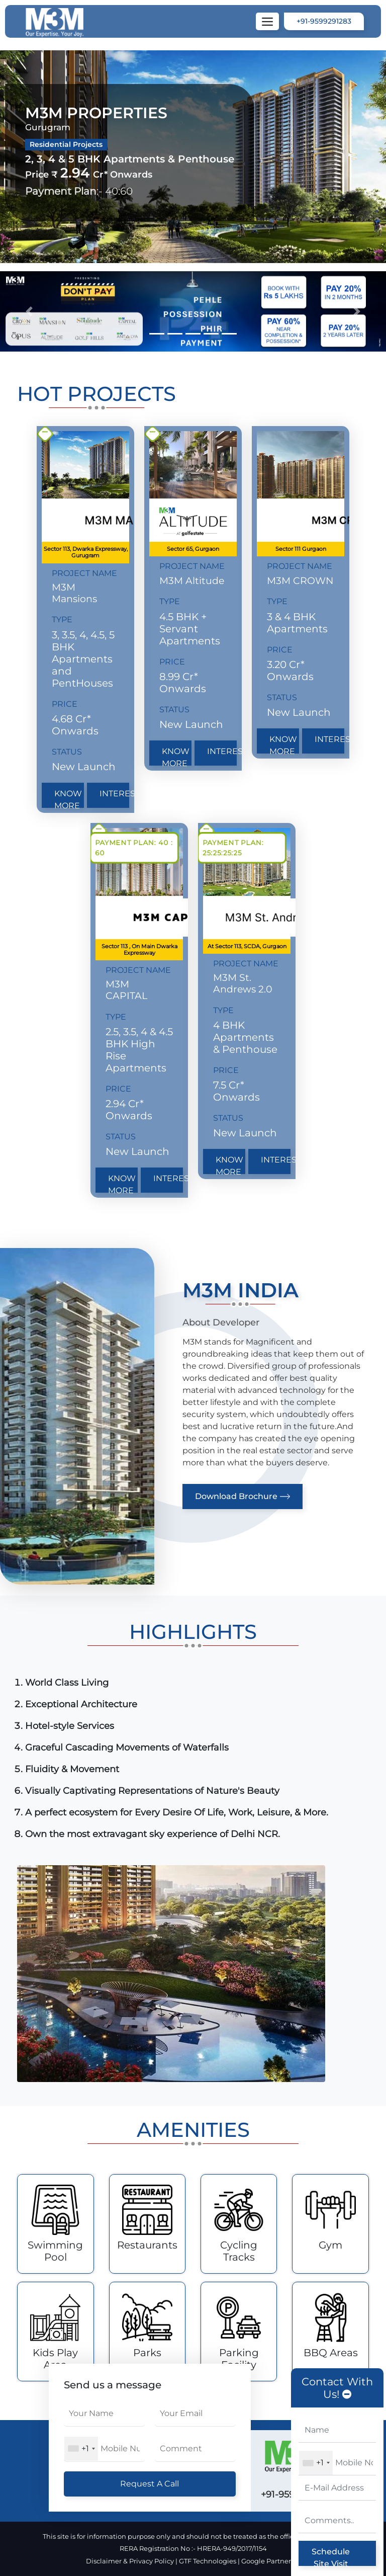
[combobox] (316, 2463)
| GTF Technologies (205, 2561)
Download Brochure (242, 1496)
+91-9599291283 (324, 21)
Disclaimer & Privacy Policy (130, 2561)
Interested (114, 793)
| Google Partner (268, 2561)
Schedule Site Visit (331, 2556)
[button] (29, 311)
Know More (68, 798)
